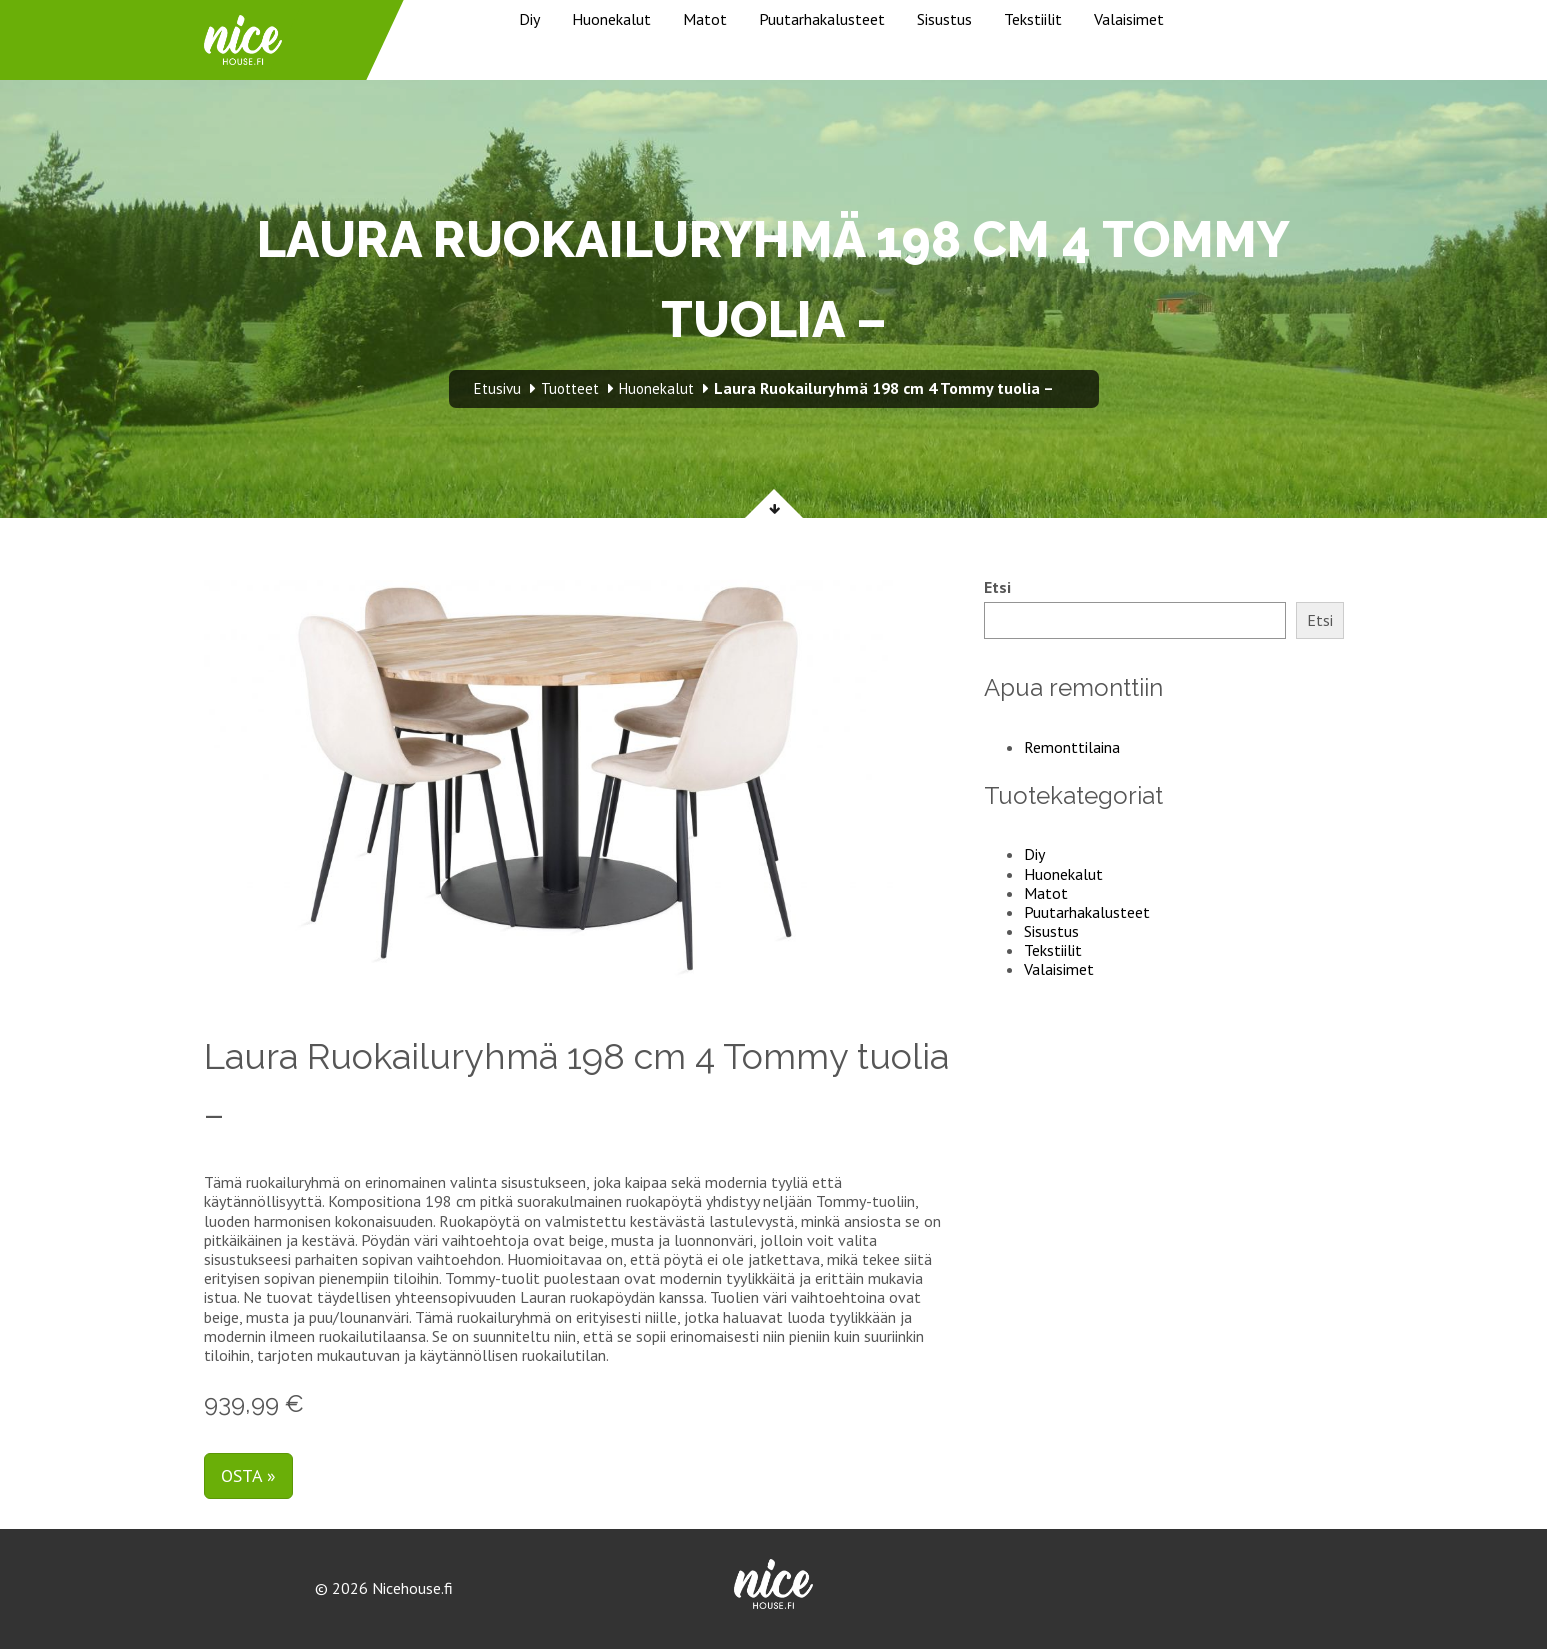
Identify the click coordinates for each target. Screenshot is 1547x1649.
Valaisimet (1129, 19)
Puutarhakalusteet (822, 19)
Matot (705, 19)
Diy (529, 19)
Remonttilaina (1072, 747)
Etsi (997, 587)
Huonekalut (611, 19)
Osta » (248, 1475)
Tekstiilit (1033, 19)
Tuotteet (570, 388)
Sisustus (944, 19)
